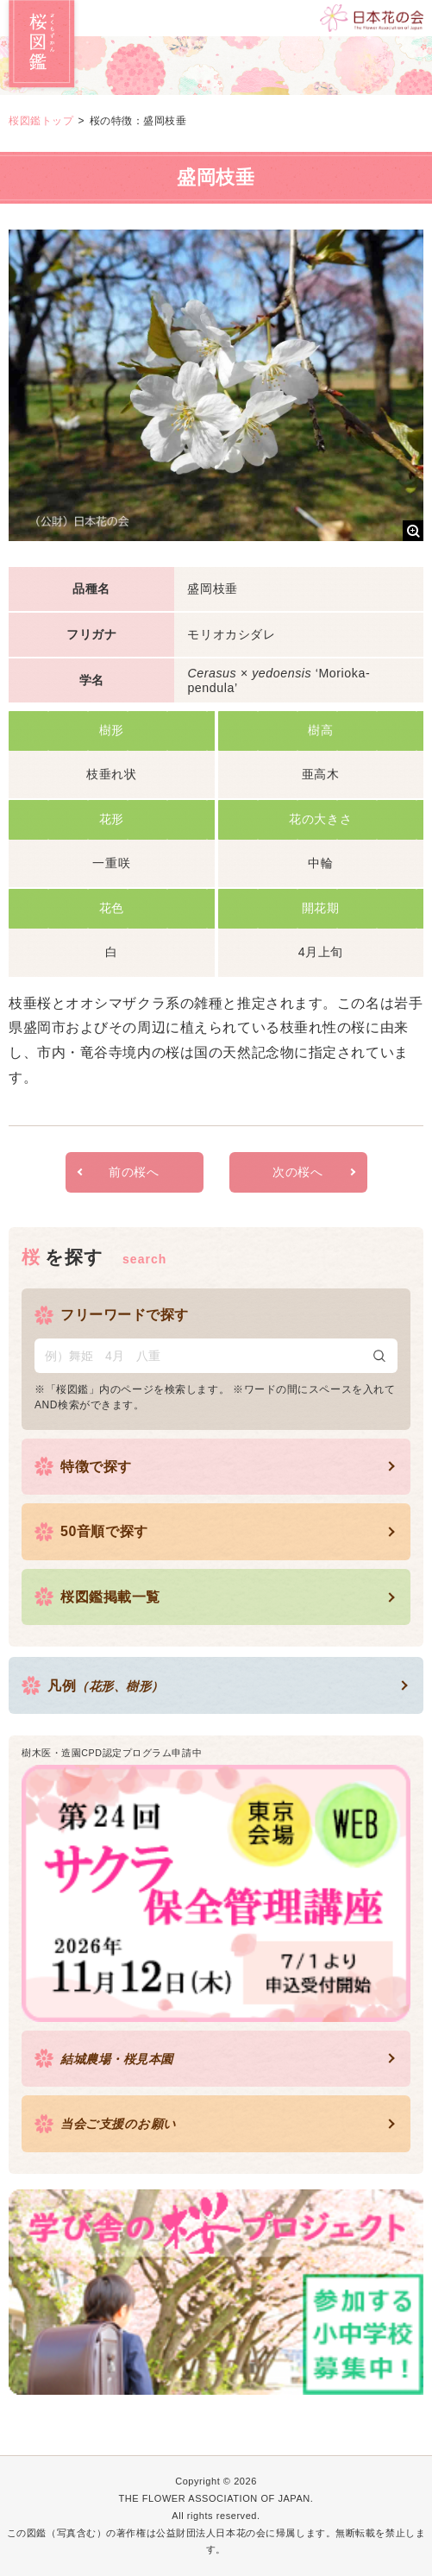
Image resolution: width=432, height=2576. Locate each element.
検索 (379, 1356)
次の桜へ (297, 1172)
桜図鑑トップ (41, 121)
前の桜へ (134, 1172)
